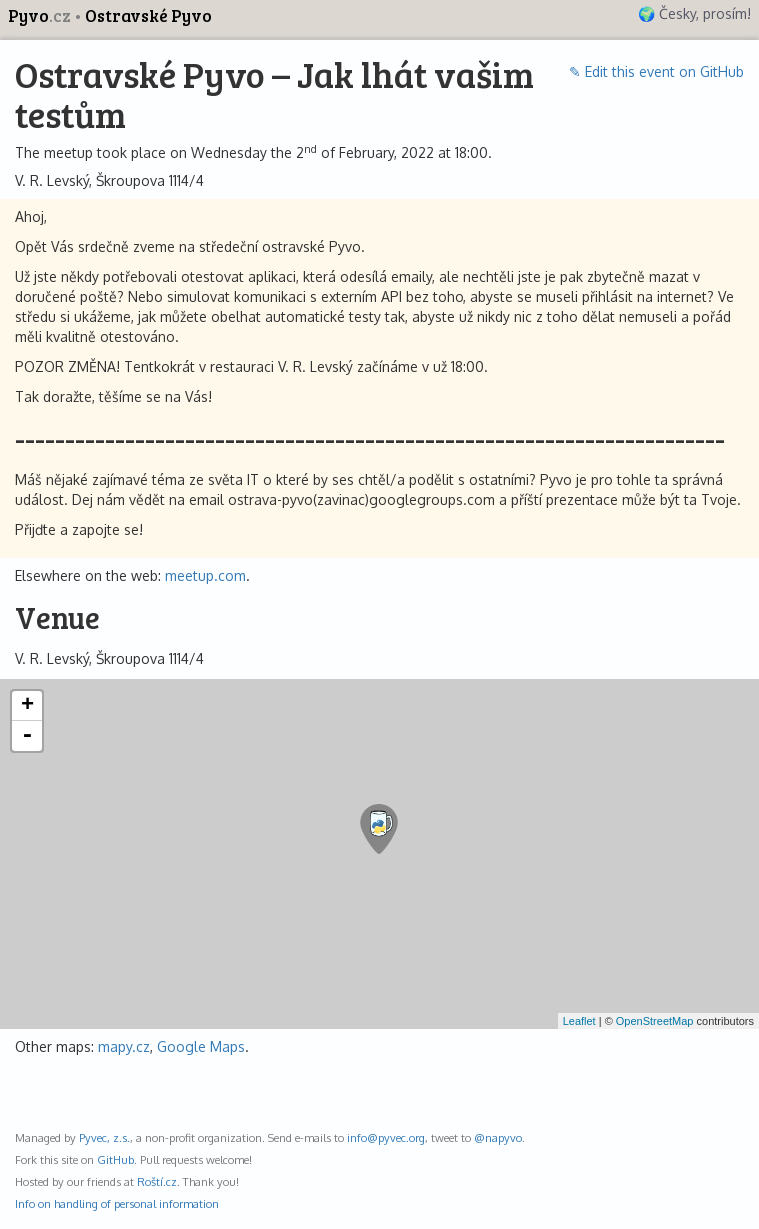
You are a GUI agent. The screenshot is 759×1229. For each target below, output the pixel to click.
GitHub (115, 1159)
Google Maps (201, 1046)
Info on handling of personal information (117, 1203)
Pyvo (41, 15)
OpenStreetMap (655, 1021)
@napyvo (498, 1137)
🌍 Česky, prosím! (694, 13)
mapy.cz (124, 1046)
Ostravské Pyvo (148, 15)
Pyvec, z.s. (104, 1137)
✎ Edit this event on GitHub (656, 71)
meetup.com (205, 575)
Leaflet (579, 1021)
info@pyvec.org (386, 1137)
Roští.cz (157, 1181)
